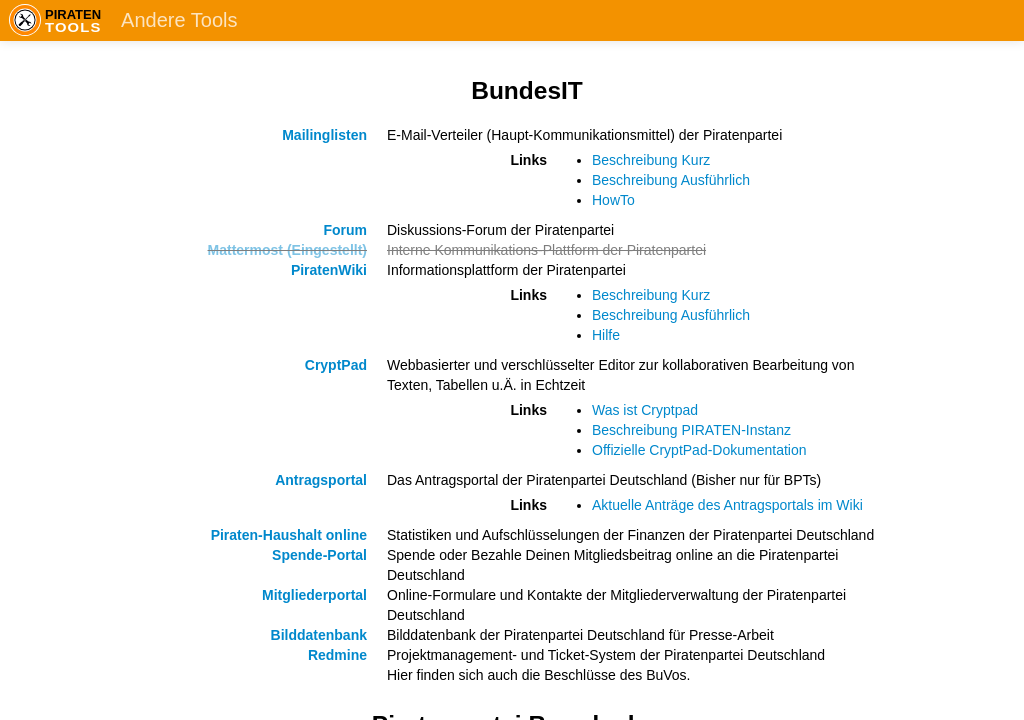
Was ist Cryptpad (645, 410)
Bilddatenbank (319, 635)
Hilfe (606, 335)
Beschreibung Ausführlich (671, 180)
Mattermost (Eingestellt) (287, 250)
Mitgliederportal (314, 595)
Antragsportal (321, 480)
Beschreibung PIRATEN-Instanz (691, 430)
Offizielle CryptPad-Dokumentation (699, 450)
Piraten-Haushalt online (289, 535)
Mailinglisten (324, 135)
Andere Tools (179, 20)
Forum (345, 230)
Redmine (337, 655)
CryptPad (336, 365)
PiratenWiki (329, 270)
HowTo (613, 200)
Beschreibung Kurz (651, 160)
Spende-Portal (319, 555)
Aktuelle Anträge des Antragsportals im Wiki (727, 505)
